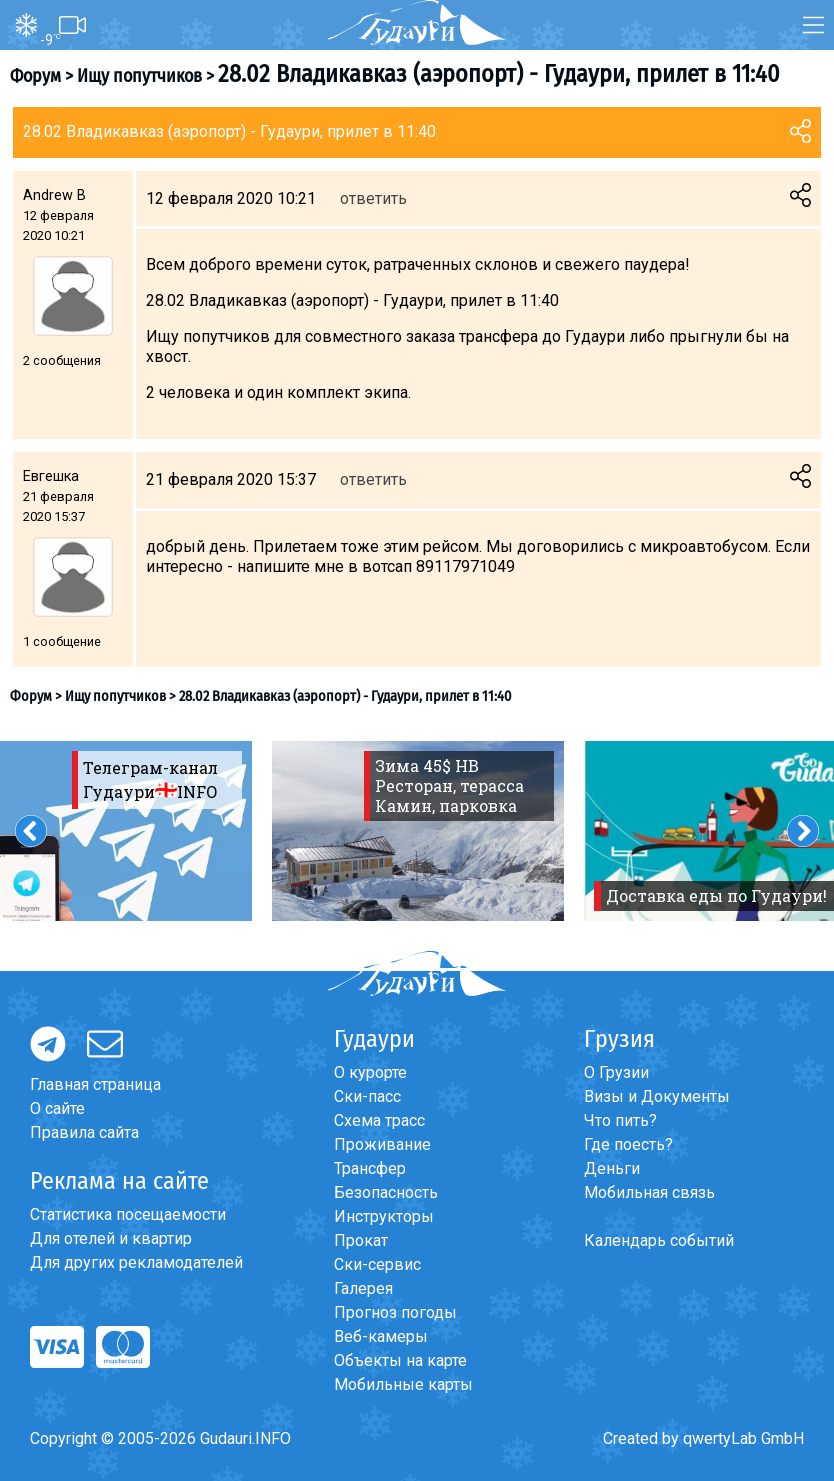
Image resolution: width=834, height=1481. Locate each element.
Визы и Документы (657, 1096)
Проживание (382, 1144)
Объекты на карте (400, 1360)
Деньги (612, 1168)
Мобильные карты (403, 1384)
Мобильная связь (649, 1192)
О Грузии (616, 1072)
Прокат (361, 1240)
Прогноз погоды (395, 1312)
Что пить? (620, 1120)
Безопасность (386, 1192)
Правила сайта (84, 1132)
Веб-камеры (381, 1336)
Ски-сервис (377, 1264)
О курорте (370, 1072)
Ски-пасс (367, 1096)
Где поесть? (628, 1144)
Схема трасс (379, 1120)
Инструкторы (384, 1216)
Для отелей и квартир (111, 1238)
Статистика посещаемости (128, 1214)
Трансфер (370, 1168)
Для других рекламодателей (136, 1262)
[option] (418, 831)
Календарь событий (659, 1240)
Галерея (363, 1288)
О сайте (57, 1108)
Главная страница (95, 1084)
